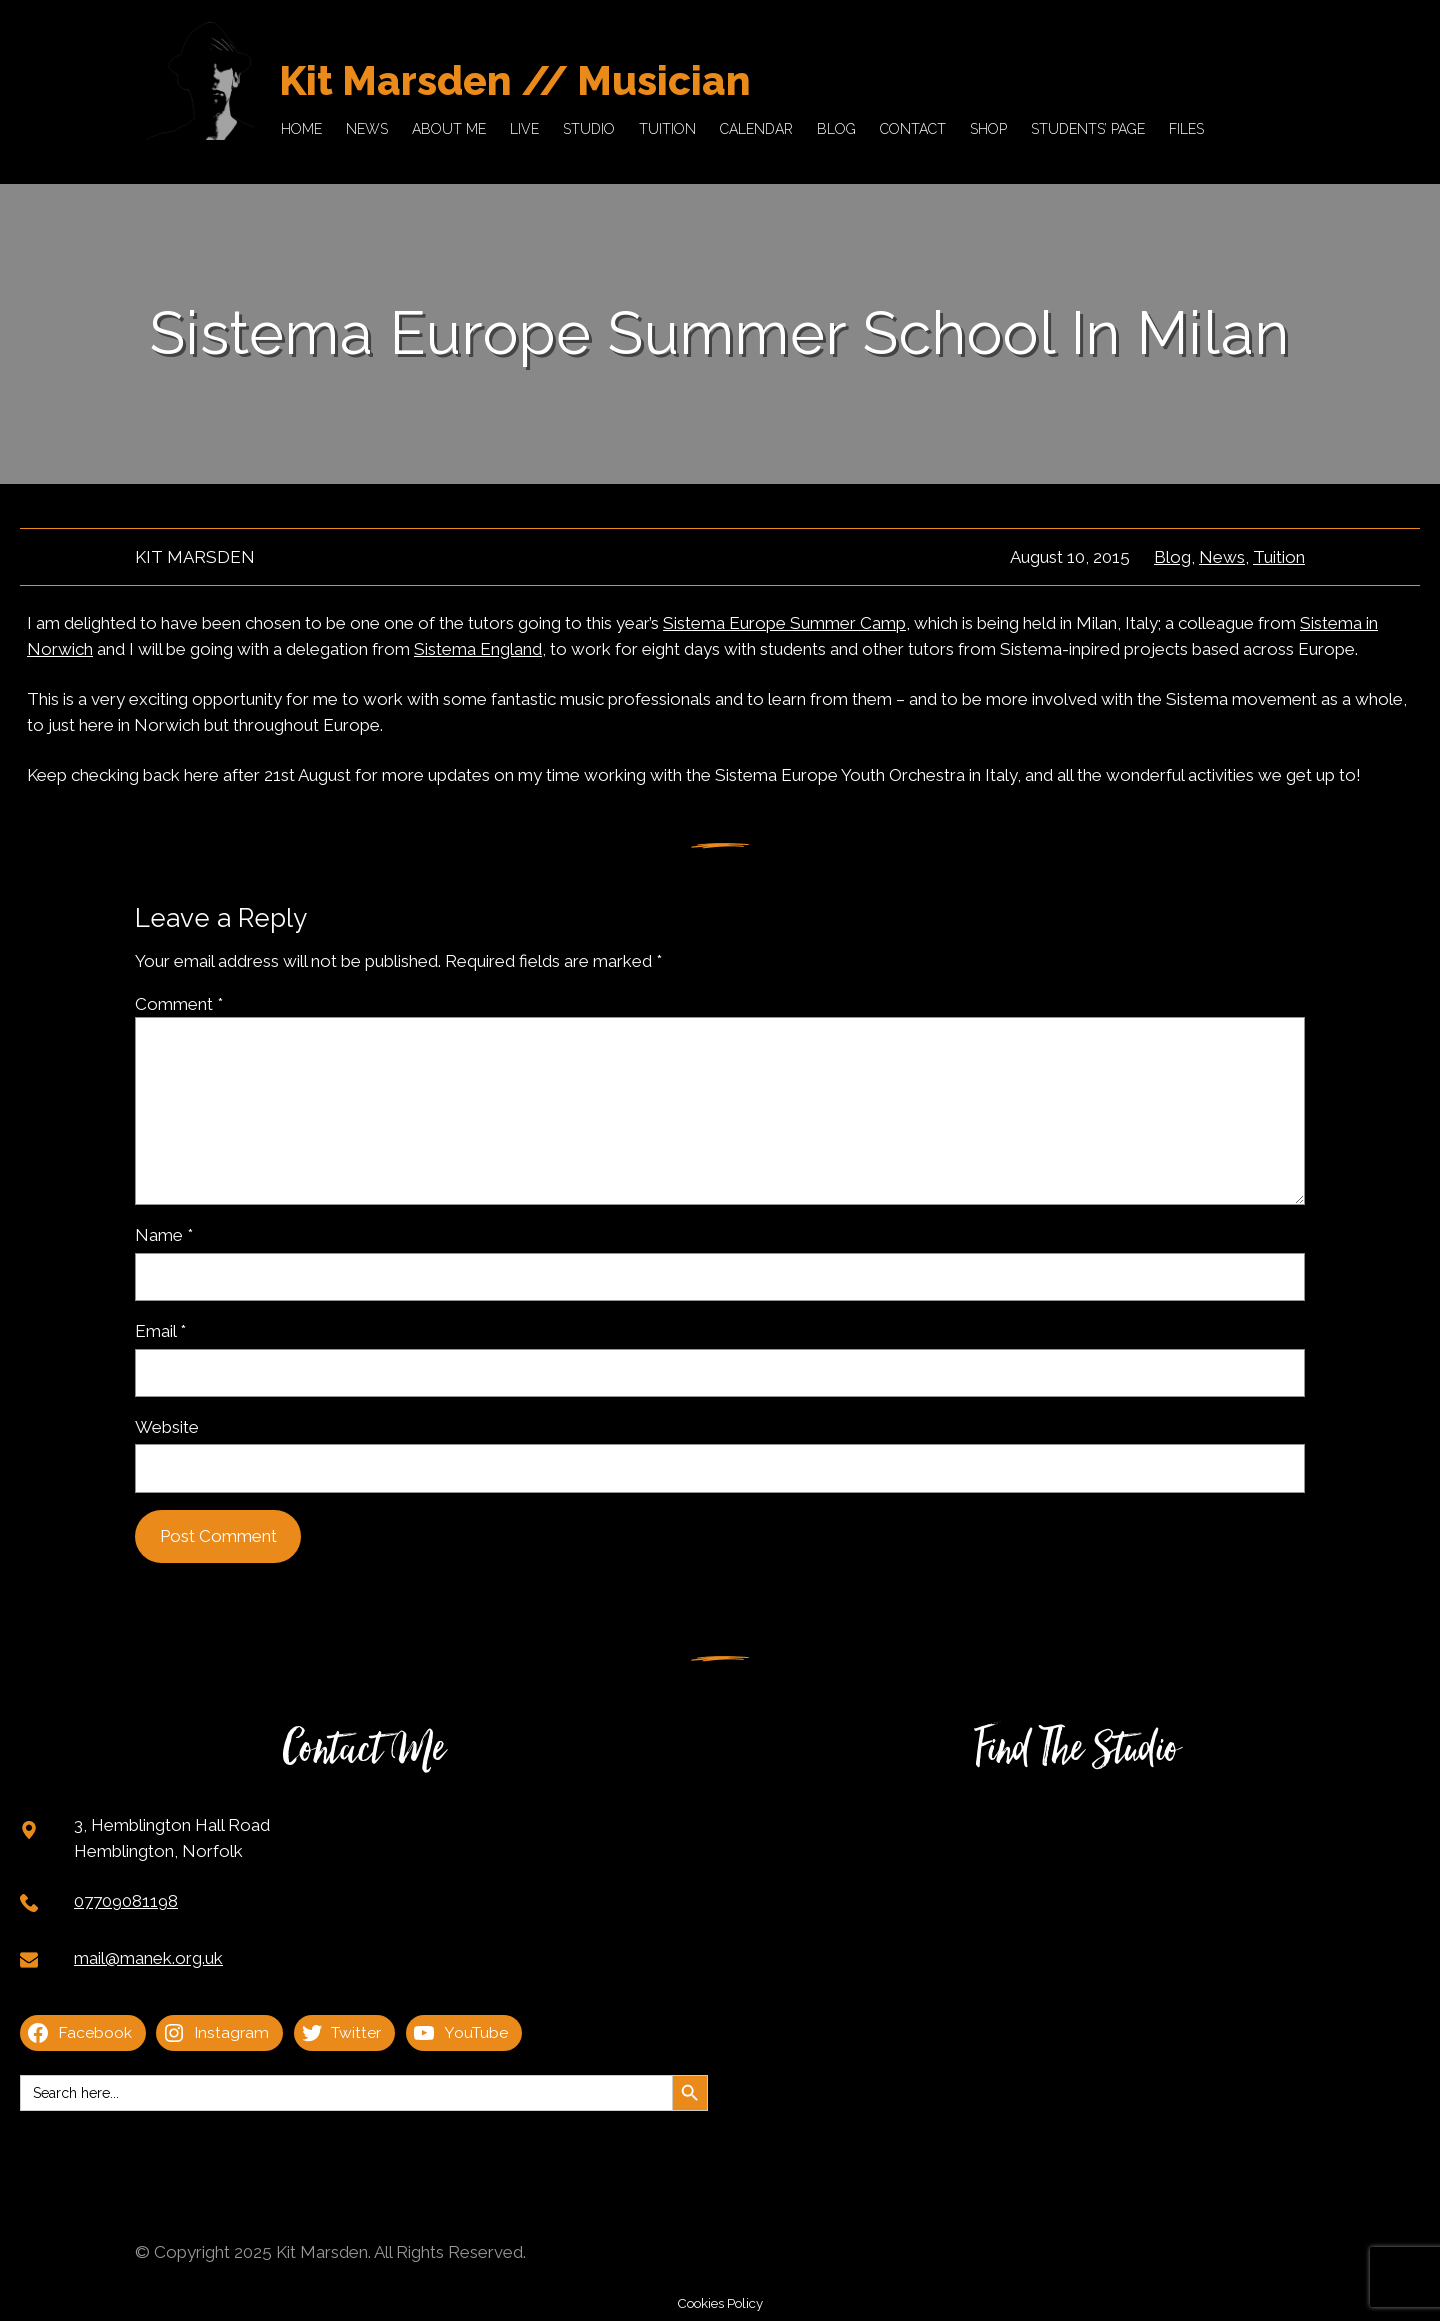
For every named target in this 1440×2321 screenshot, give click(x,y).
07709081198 (126, 1901)
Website (167, 1427)
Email (160, 1331)
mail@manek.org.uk (148, 1958)
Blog (1172, 557)
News (1222, 557)
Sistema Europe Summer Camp (784, 623)
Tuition (1279, 557)
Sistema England (478, 649)
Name (164, 1235)
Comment (179, 1004)
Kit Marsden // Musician (515, 80)
